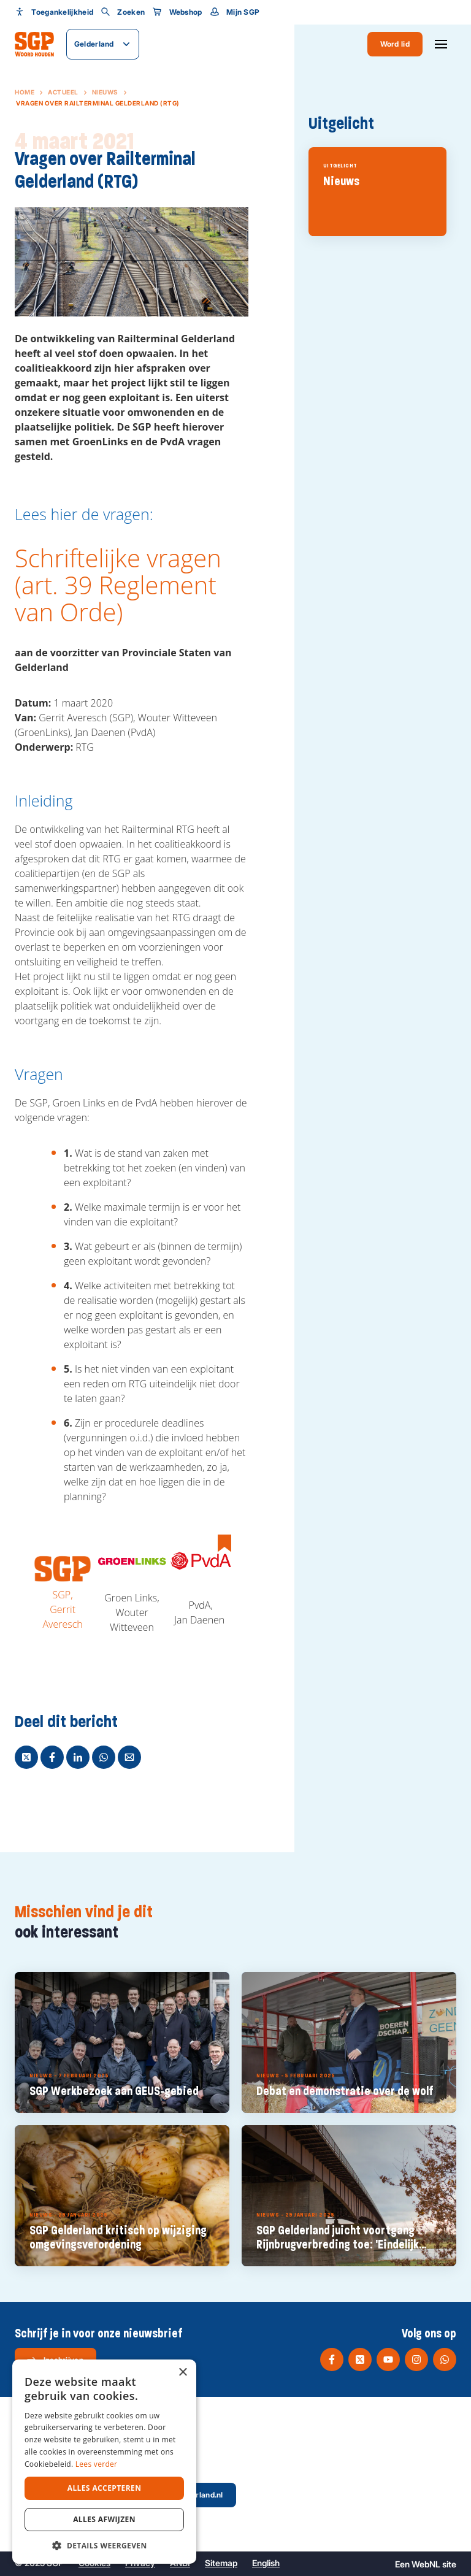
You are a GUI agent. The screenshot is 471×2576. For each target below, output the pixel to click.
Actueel (63, 92)
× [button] (182, 2372)
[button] (104, 2545)
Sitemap (221, 2563)
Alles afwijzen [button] (104, 2519)
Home (24, 92)
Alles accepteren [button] (104, 2488)
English (266, 2563)
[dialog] (104, 2461)
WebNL (426, 2564)
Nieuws (105, 92)
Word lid (395, 43)
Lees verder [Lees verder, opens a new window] (96, 2464)
